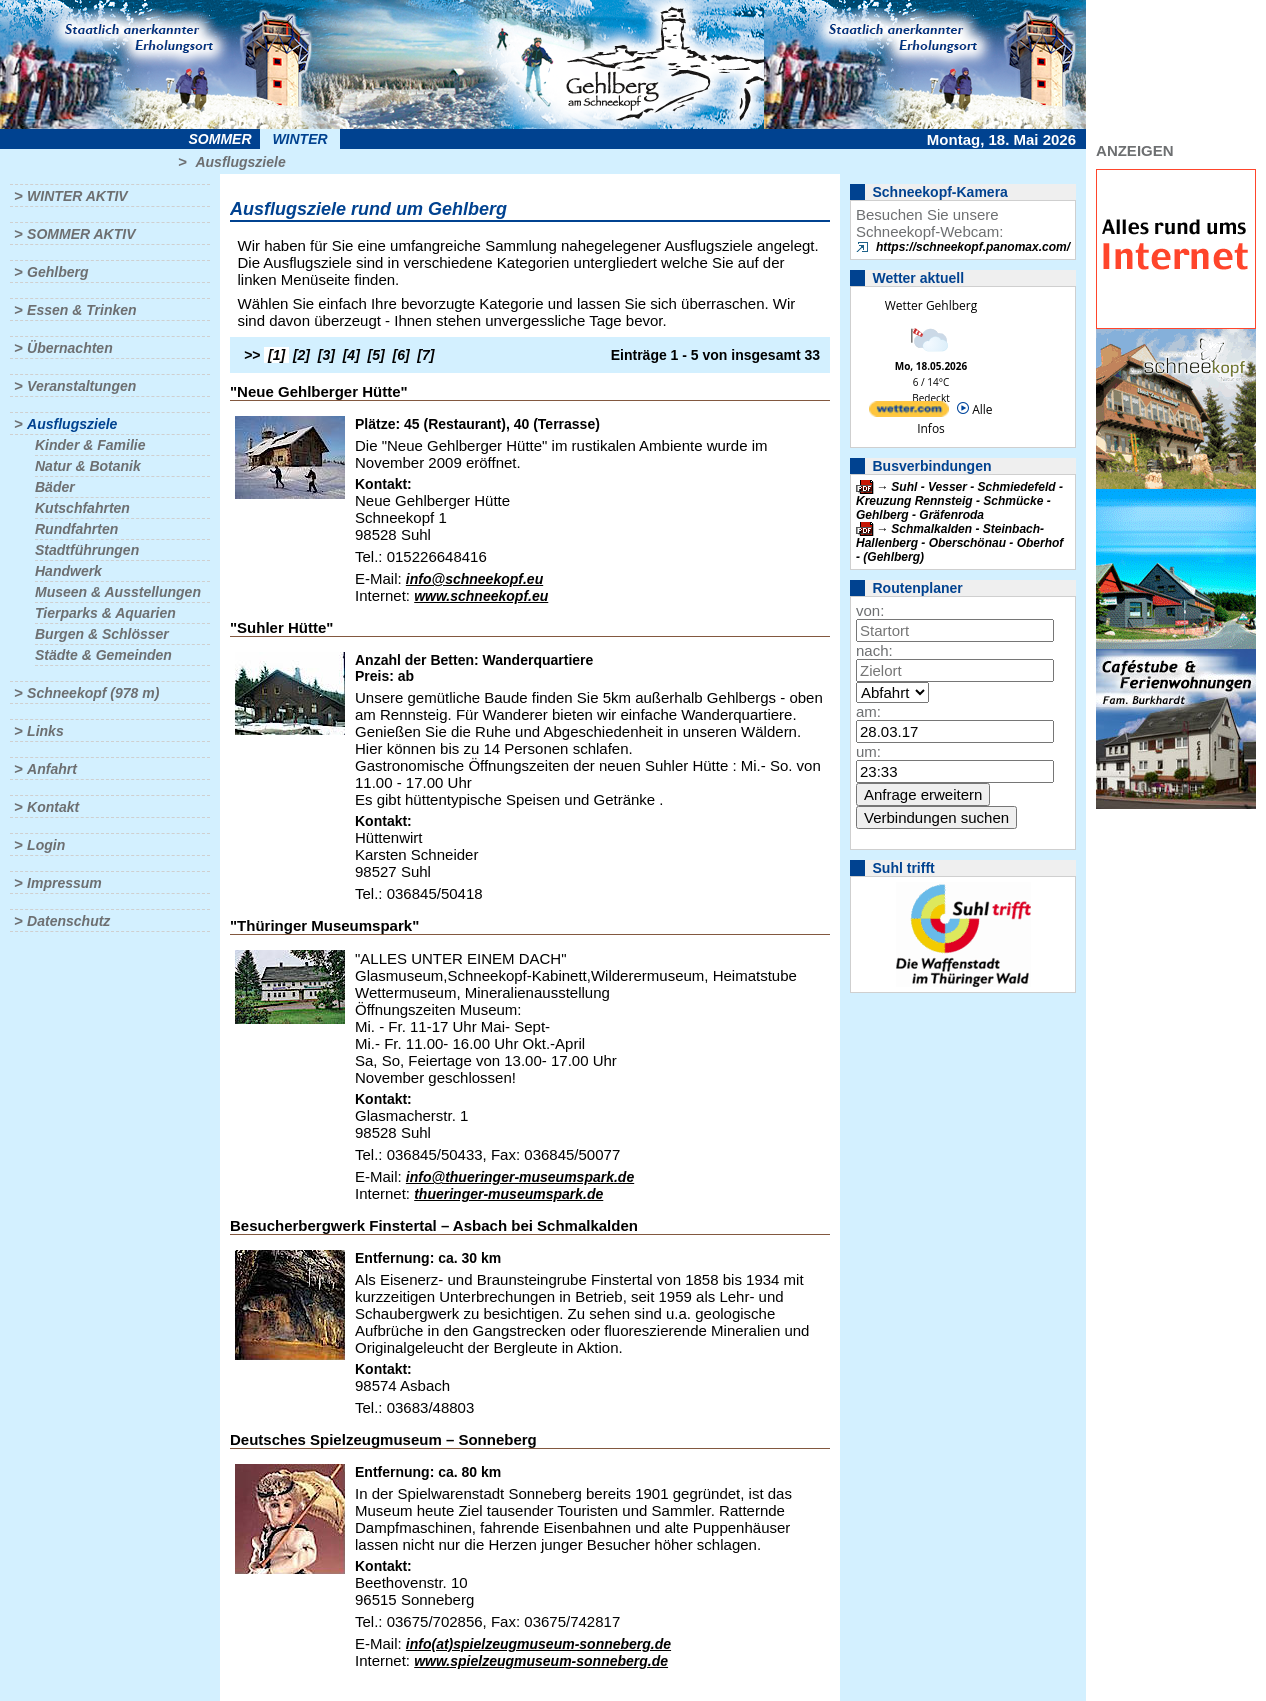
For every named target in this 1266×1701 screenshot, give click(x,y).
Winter (299, 139)
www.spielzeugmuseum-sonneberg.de (541, 1661)
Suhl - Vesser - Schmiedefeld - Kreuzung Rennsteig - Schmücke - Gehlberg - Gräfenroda (959, 501)
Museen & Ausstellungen (118, 592)
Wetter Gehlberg (931, 305)
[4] (351, 355)
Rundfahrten (76, 529)
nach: (874, 650)
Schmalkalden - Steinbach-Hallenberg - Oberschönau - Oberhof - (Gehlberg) (959, 543)
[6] (401, 355)
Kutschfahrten (82, 508)
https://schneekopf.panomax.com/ (973, 247)
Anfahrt (52, 769)
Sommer (220, 139)
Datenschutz (68, 921)
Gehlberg (57, 272)
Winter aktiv (77, 196)
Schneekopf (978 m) (93, 693)
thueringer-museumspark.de (508, 1194)
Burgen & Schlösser (102, 634)
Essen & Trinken (81, 310)
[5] (376, 355)
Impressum (64, 883)
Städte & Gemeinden (103, 655)
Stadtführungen (87, 550)
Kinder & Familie (90, 445)
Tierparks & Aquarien (105, 613)
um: (868, 751)
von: (870, 610)
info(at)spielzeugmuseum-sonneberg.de (538, 1644)
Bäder (55, 487)
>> (252, 355)
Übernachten (70, 348)
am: (868, 711)
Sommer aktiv (81, 234)
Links (45, 731)
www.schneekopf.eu (481, 596)
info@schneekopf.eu (474, 579)
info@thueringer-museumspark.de (520, 1177)
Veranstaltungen (81, 386)
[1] (276, 355)
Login (46, 845)
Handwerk (68, 571)
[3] (326, 355)
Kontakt (53, 807)
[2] (301, 355)
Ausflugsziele (240, 162)
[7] (425, 355)
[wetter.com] (909, 412)
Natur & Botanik (88, 466)
